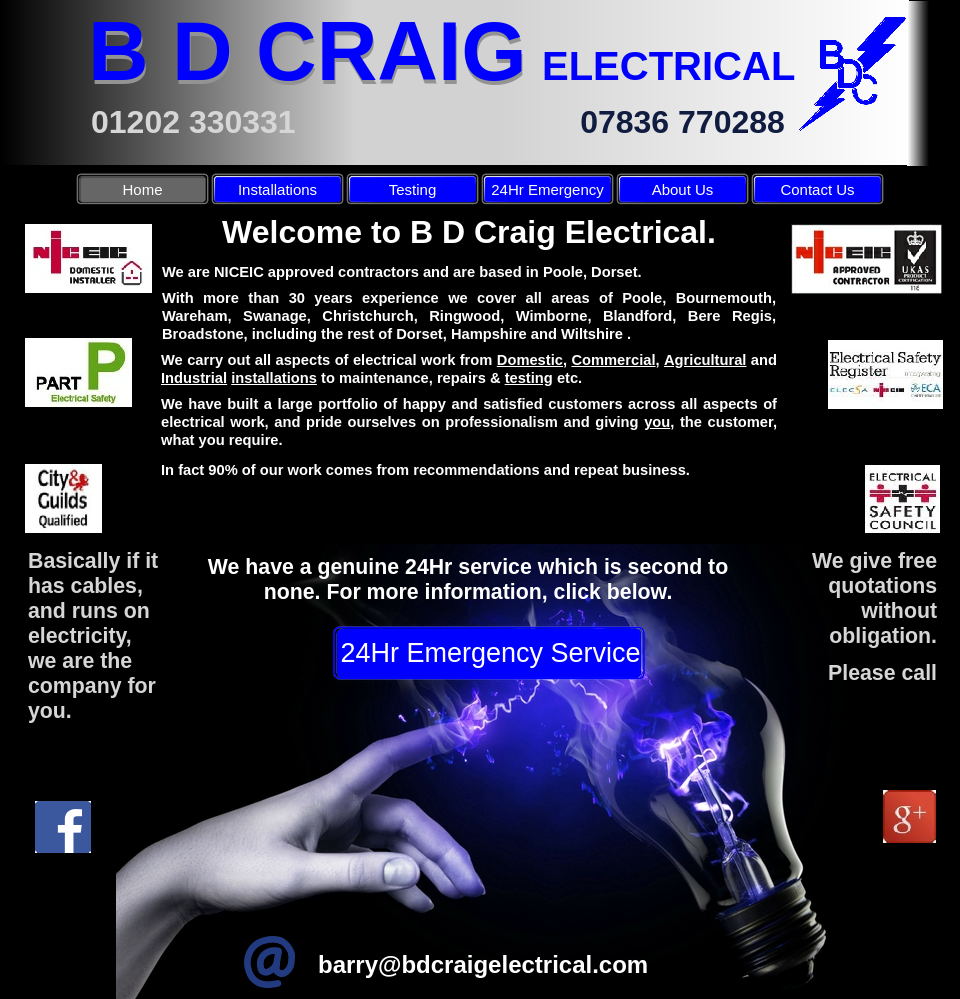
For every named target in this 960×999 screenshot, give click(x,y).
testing (529, 378)
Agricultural (705, 360)
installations (274, 378)
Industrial (194, 378)
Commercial (613, 360)
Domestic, (532, 360)
